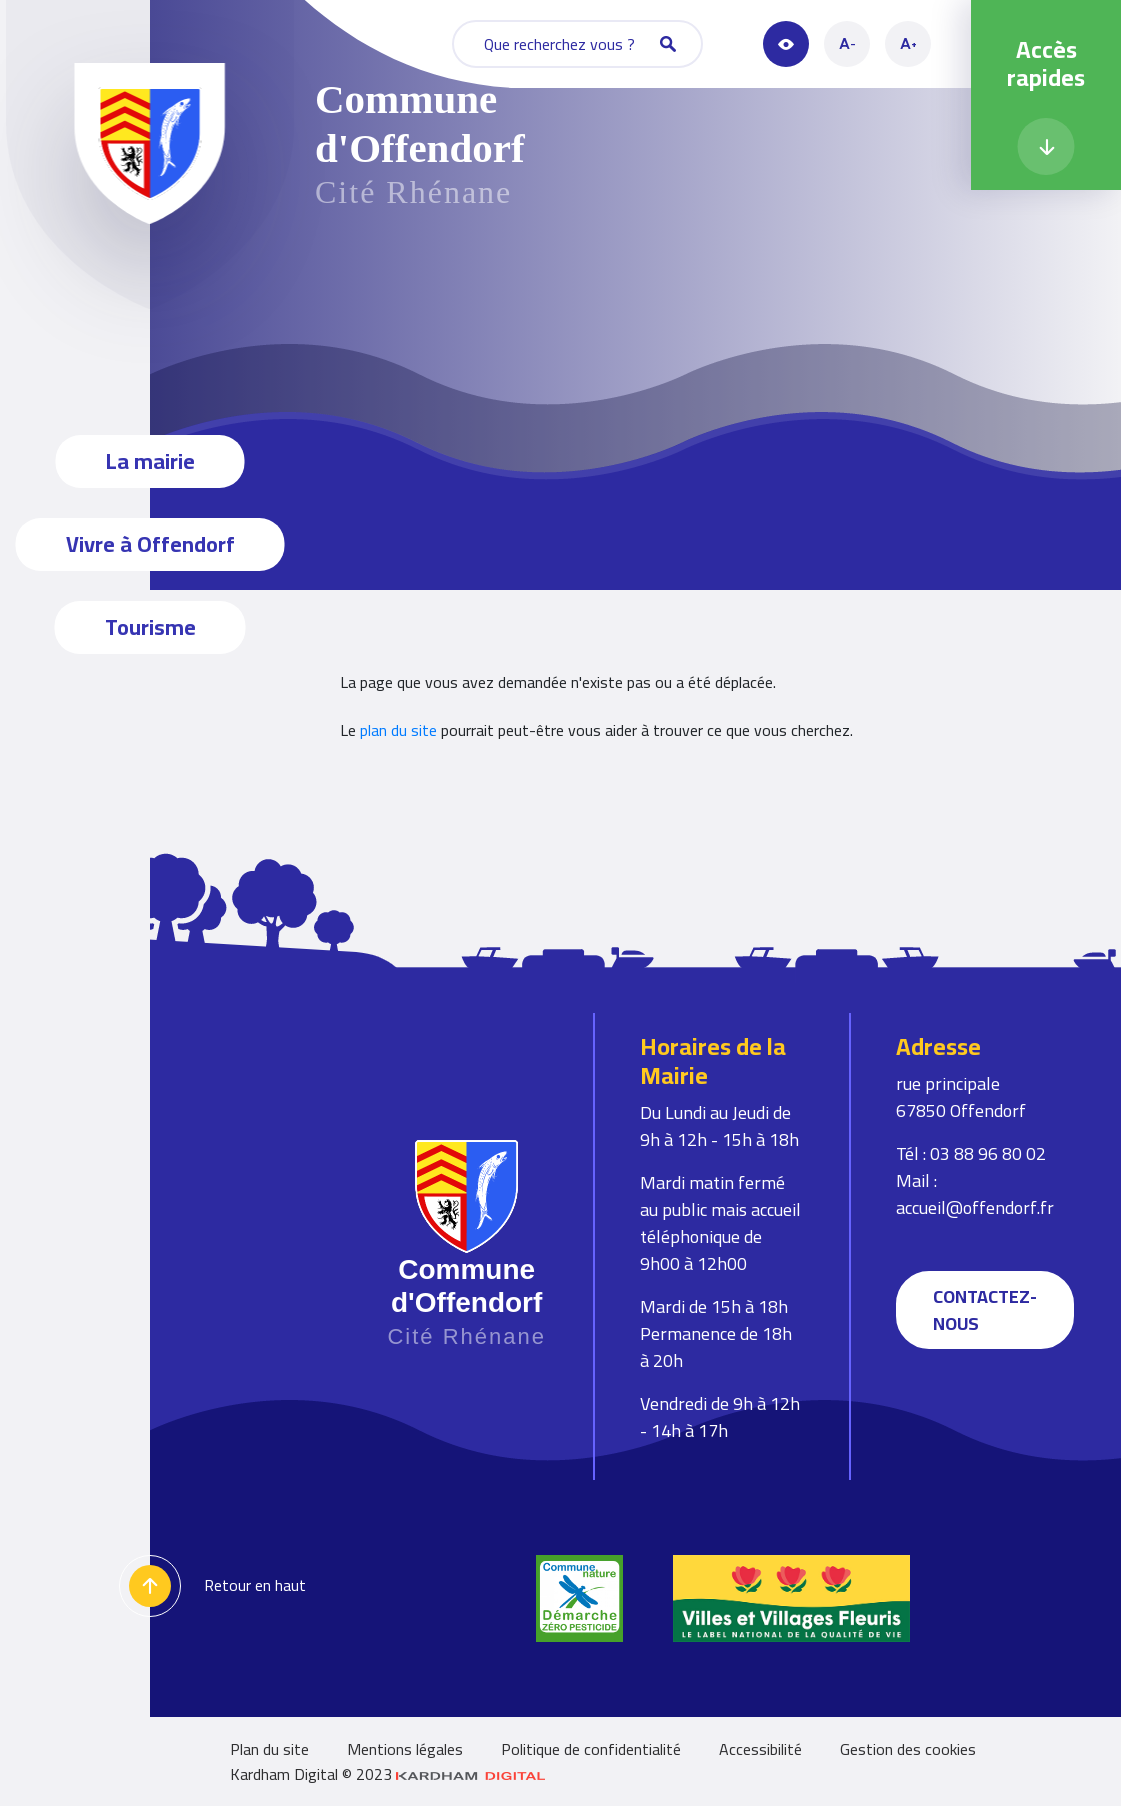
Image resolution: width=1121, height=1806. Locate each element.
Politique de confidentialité (591, 1749)
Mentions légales (405, 1749)
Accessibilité (760, 1749)
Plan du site (269, 1749)
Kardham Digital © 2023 (388, 1774)
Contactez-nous (985, 1310)
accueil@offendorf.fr (975, 1207)
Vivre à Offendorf (150, 544)
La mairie (150, 461)
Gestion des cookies (908, 1749)
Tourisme (150, 627)
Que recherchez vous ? (580, 44)
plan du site (398, 730)
